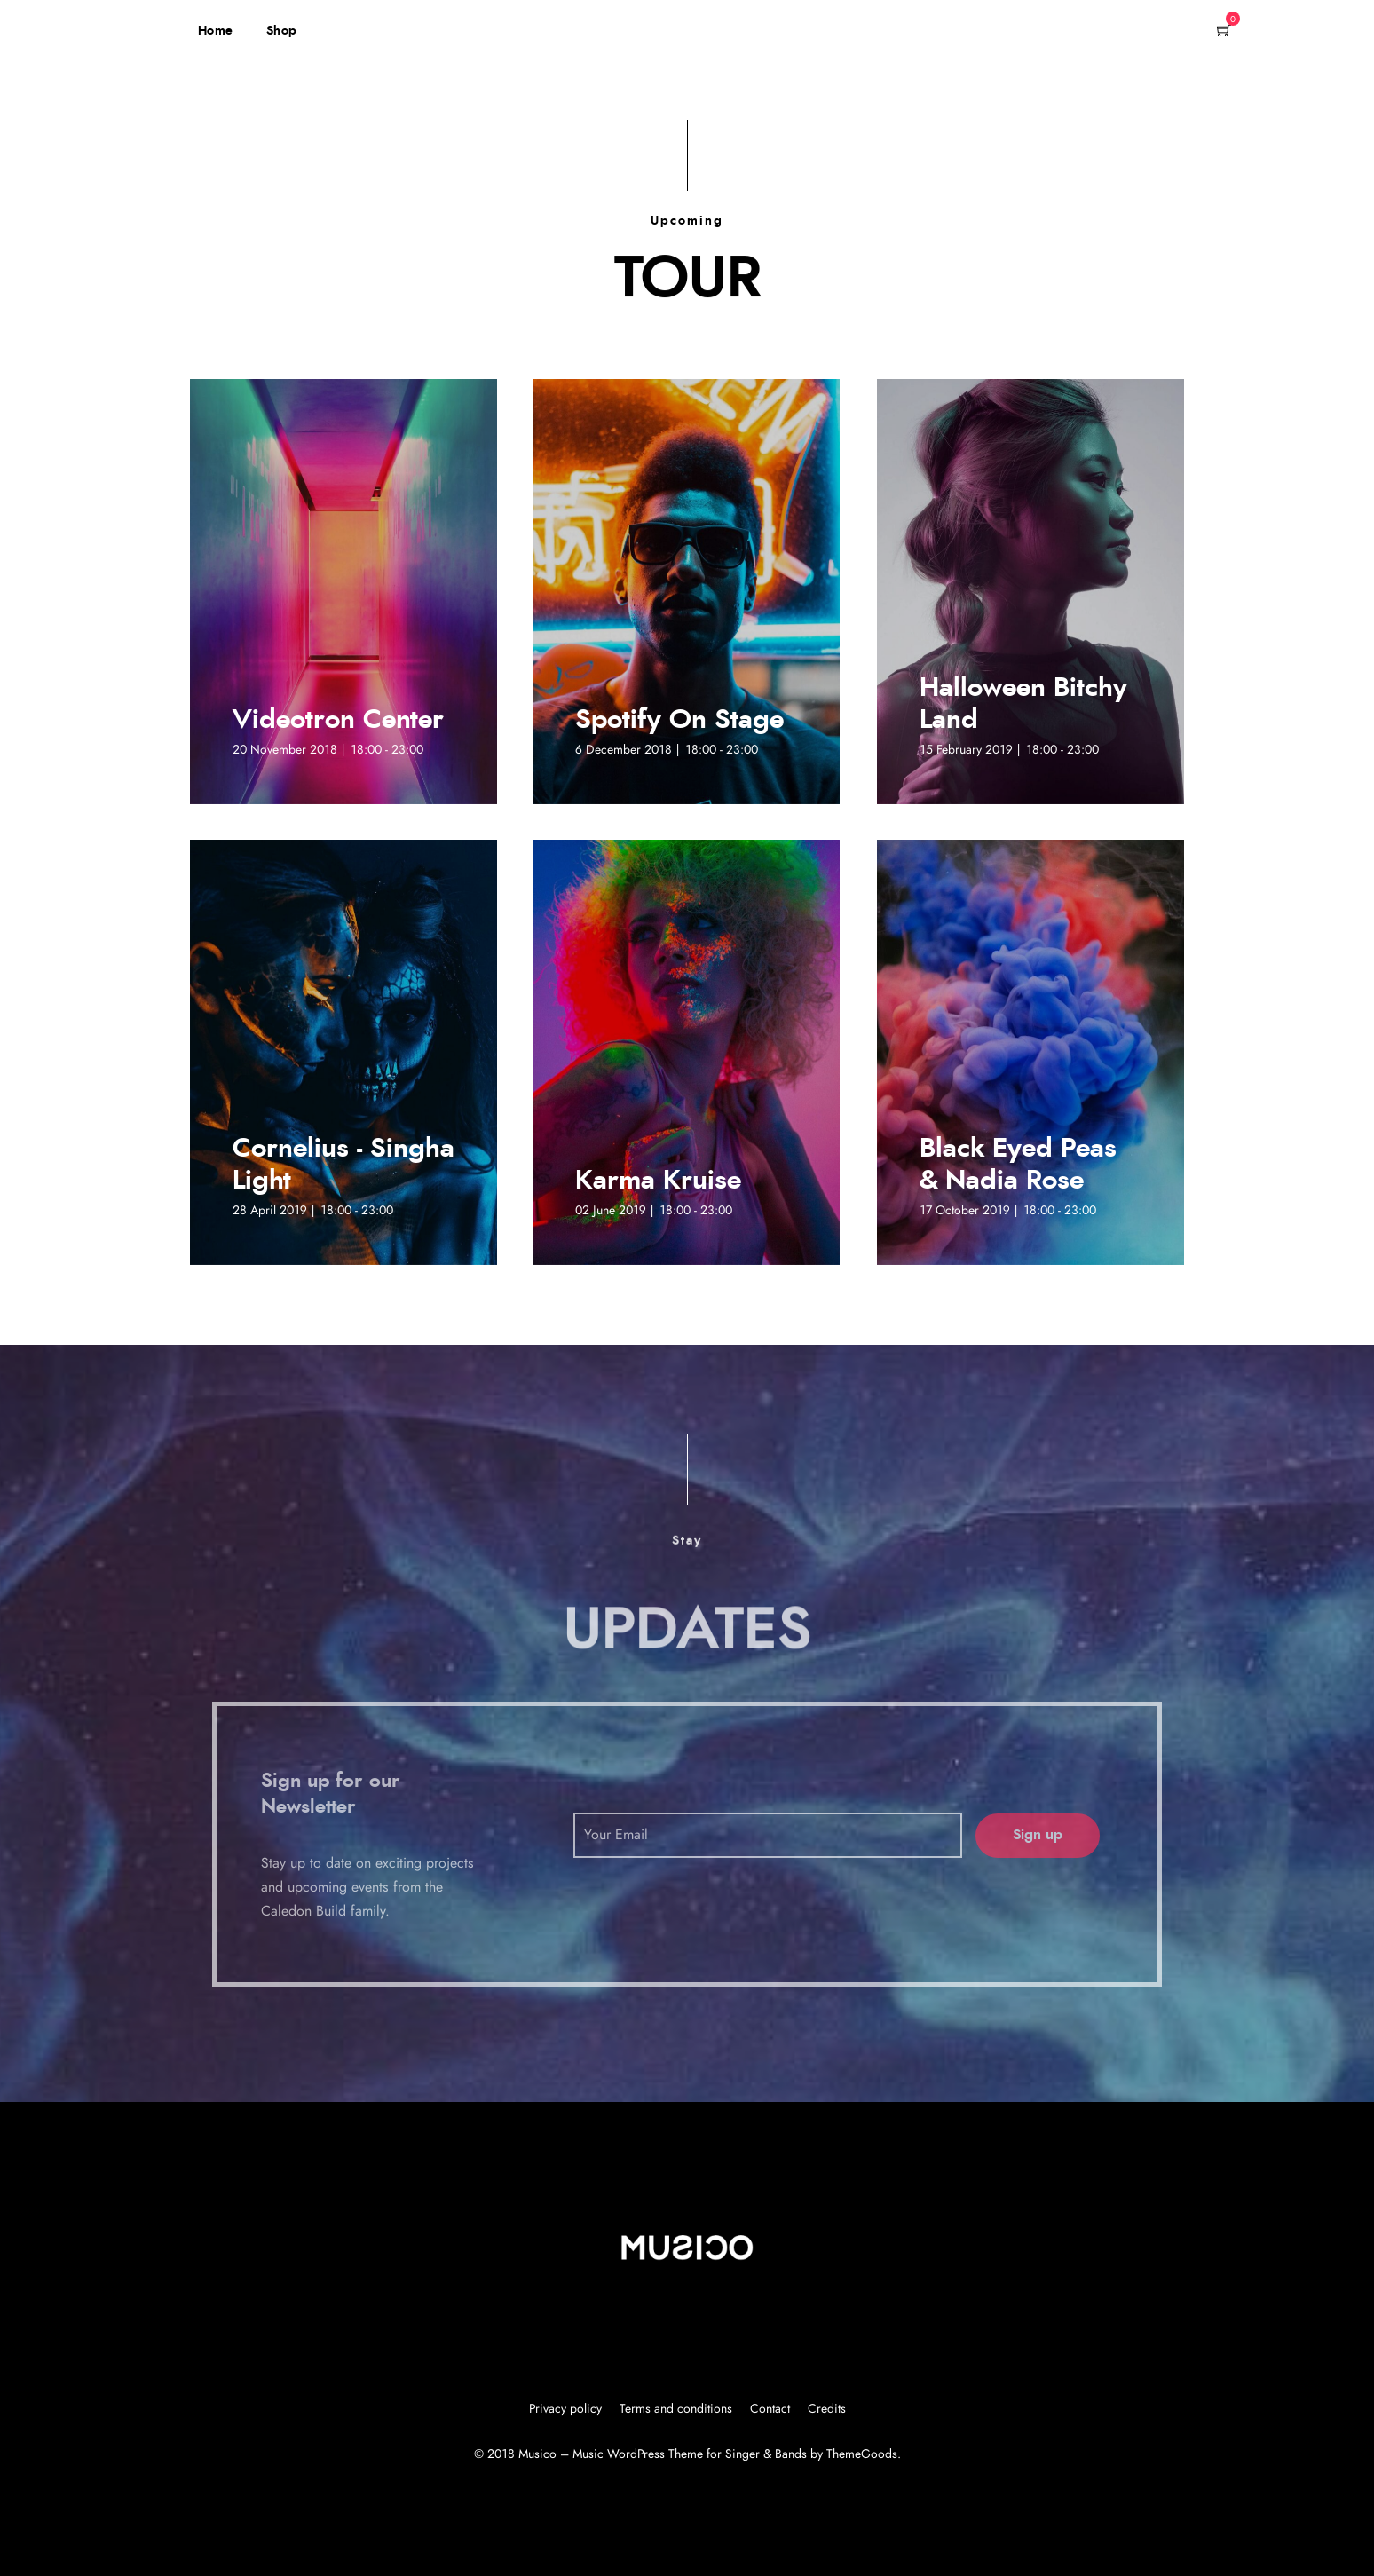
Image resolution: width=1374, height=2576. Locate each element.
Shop (281, 31)
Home (215, 31)
